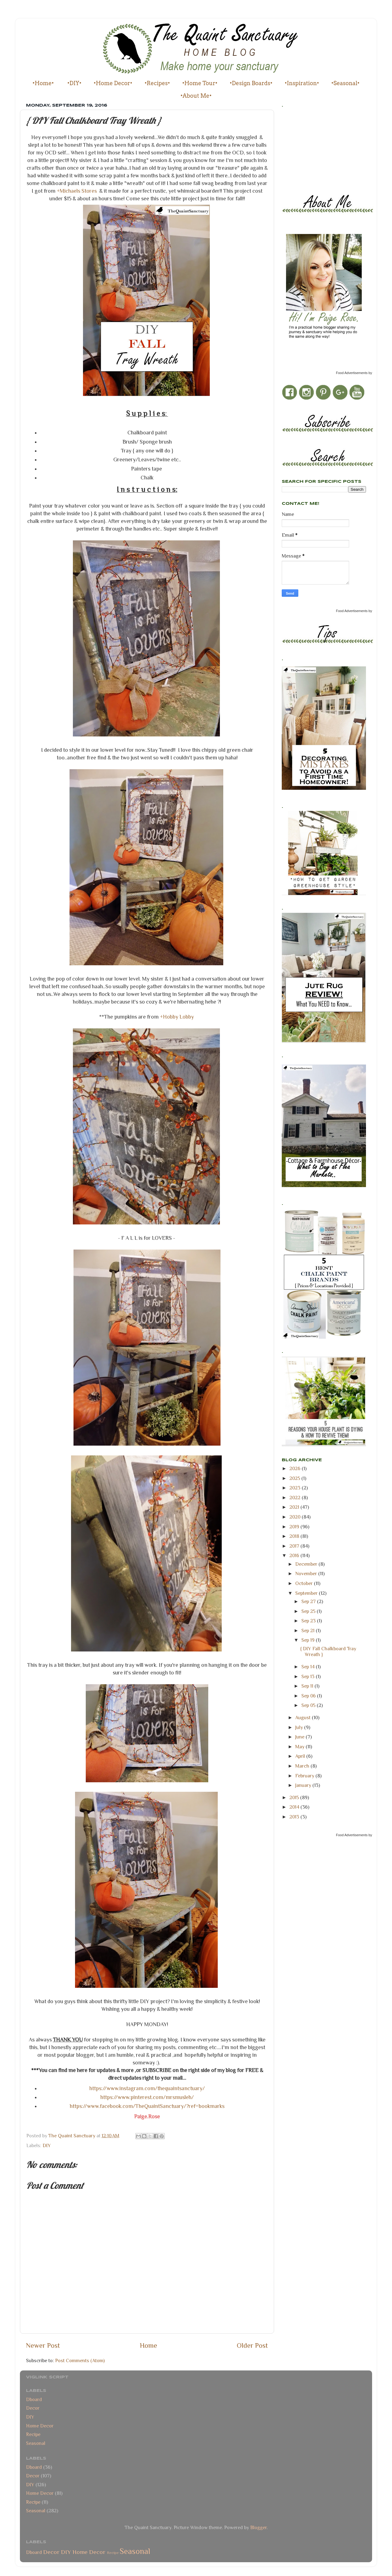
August (303, 1717)
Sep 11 (308, 1686)
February (305, 1776)
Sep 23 (309, 1621)
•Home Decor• (113, 83)
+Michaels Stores (77, 191)
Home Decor (40, 2426)
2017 (294, 1546)
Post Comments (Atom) (80, 2360)
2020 (295, 1517)
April (300, 1756)
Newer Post (43, 2345)
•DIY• (74, 83)
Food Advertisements (352, 373)
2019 (294, 1527)
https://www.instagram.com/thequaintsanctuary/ (147, 2088)
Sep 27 (309, 1601)
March (303, 1766)
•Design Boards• (251, 83)
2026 (295, 1468)
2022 (295, 1497)
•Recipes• (157, 83)
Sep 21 (308, 1630)
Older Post (252, 2345)
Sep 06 (309, 1696)
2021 (294, 1507)
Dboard (34, 2399)
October (304, 1583)
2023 (295, 1488)
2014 (294, 1807)
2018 (294, 1536)
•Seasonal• (345, 83)
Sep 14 (308, 1667)
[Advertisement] (309, 149)
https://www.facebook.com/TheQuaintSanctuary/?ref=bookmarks (147, 2106)
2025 (295, 1478)
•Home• (43, 83)
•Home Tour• (199, 83)
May (300, 1746)
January (303, 1785)
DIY (47, 2145)
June (300, 1737)
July (299, 1727)
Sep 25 (309, 1611)
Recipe (33, 2434)
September (307, 1593)
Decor (33, 2408)
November (306, 1573)
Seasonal (35, 2443)
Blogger (258, 2527)
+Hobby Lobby (177, 1017)
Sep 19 (308, 1640)
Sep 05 (309, 1705)
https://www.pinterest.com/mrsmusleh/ (147, 2097)
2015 (294, 1797)
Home (148, 2345)
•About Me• (196, 96)
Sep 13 (308, 1676)
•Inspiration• (302, 83)
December (306, 1564)
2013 (294, 1817)
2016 (294, 1555)
